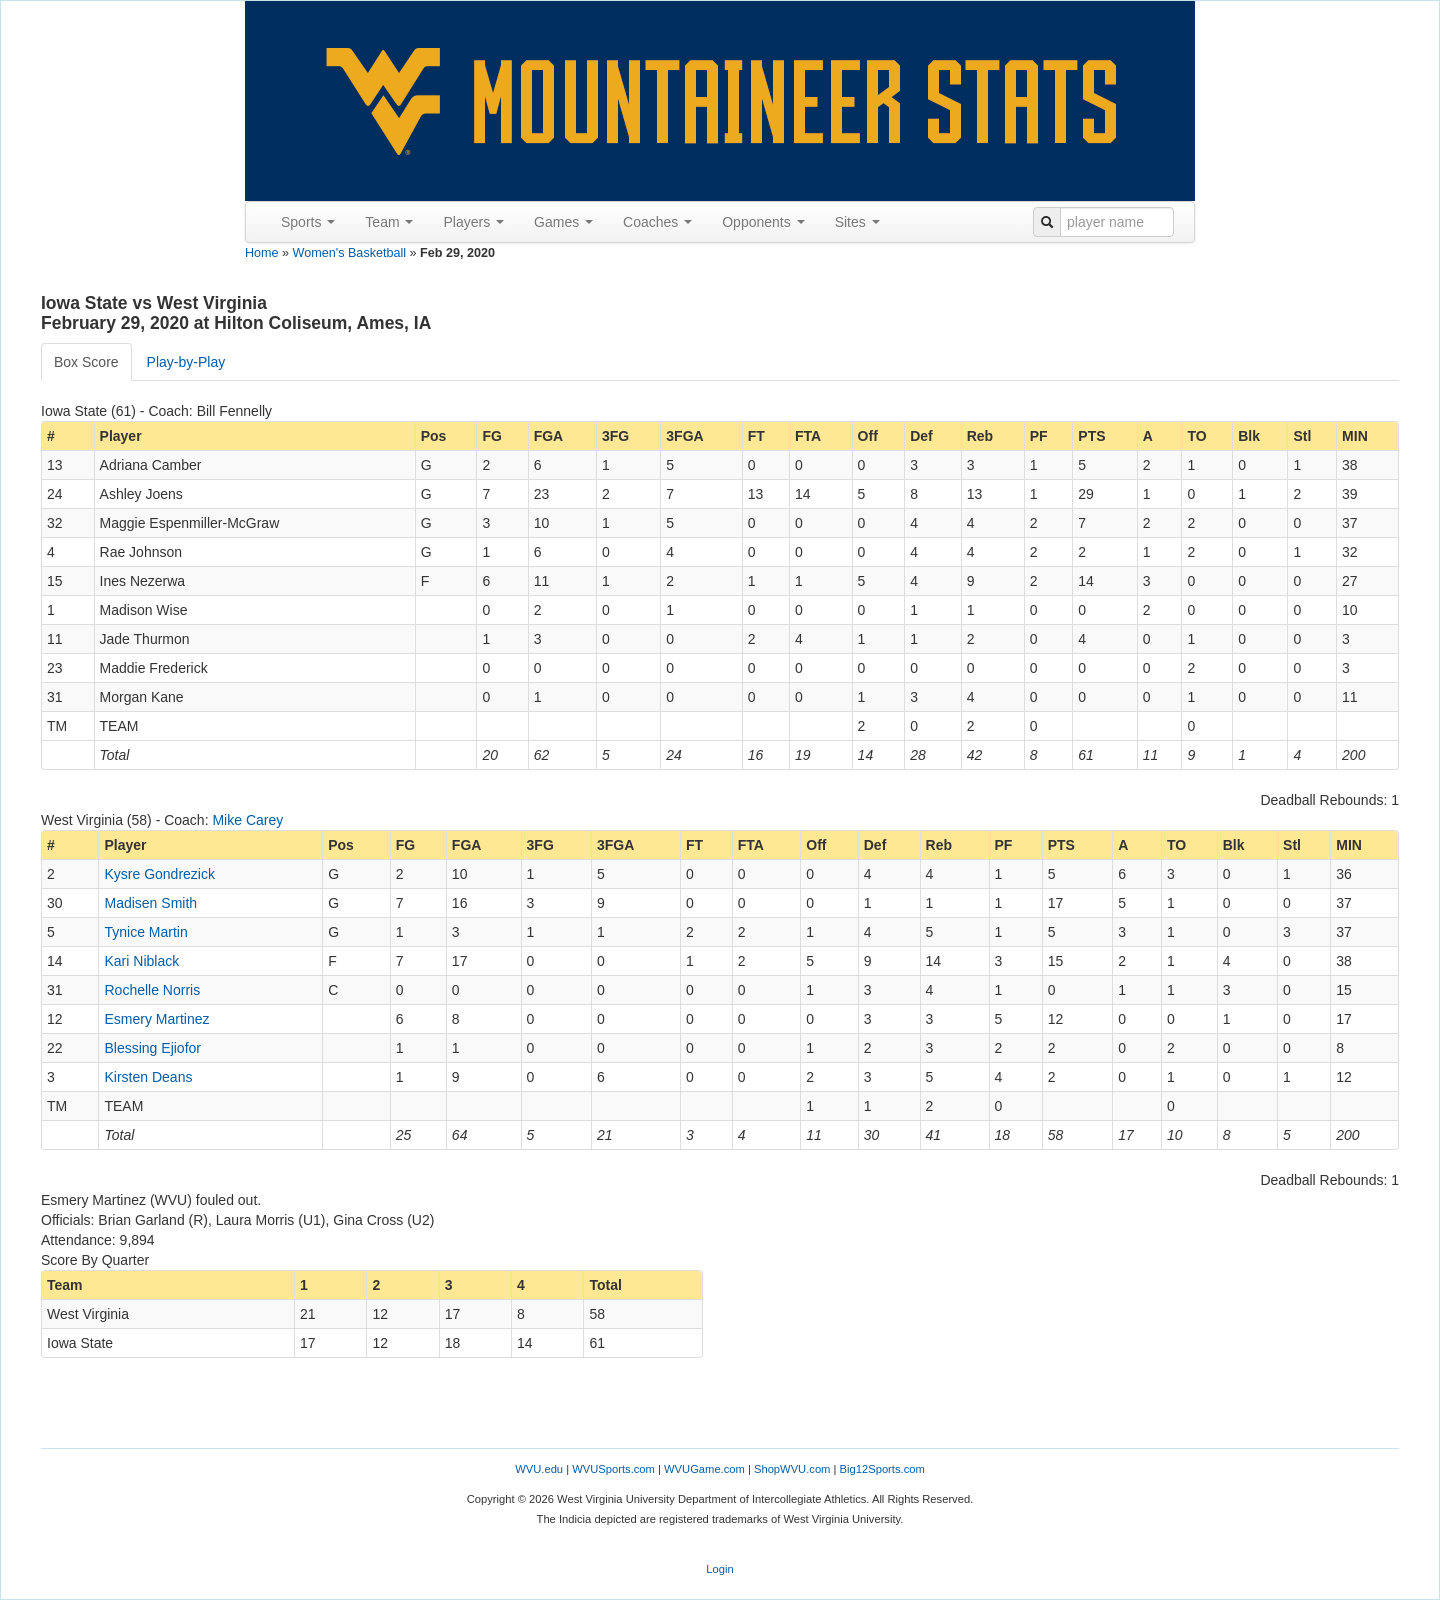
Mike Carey (247, 820)
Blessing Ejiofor (152, 1048)
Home (262, 253)
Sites (857, 222)
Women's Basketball (349, 253)
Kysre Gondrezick (159, 874)
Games (563, 222)
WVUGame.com (704, 1469)
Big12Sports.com (882, 1469)
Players (473, 222)
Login (719, 1569)
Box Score (86, 362)
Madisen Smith (150, 903)
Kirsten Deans (148, 1077)
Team (389, 222)
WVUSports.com (613, 1469)
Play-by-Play (186, 362)
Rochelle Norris (152, 990)
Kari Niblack (141, 961)
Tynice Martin (145, 932)
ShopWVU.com (792, 1469)
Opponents (763, 222)
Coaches (657, 222)
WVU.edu (539, 1469)
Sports (308, 222)
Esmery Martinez (156, 1019)
